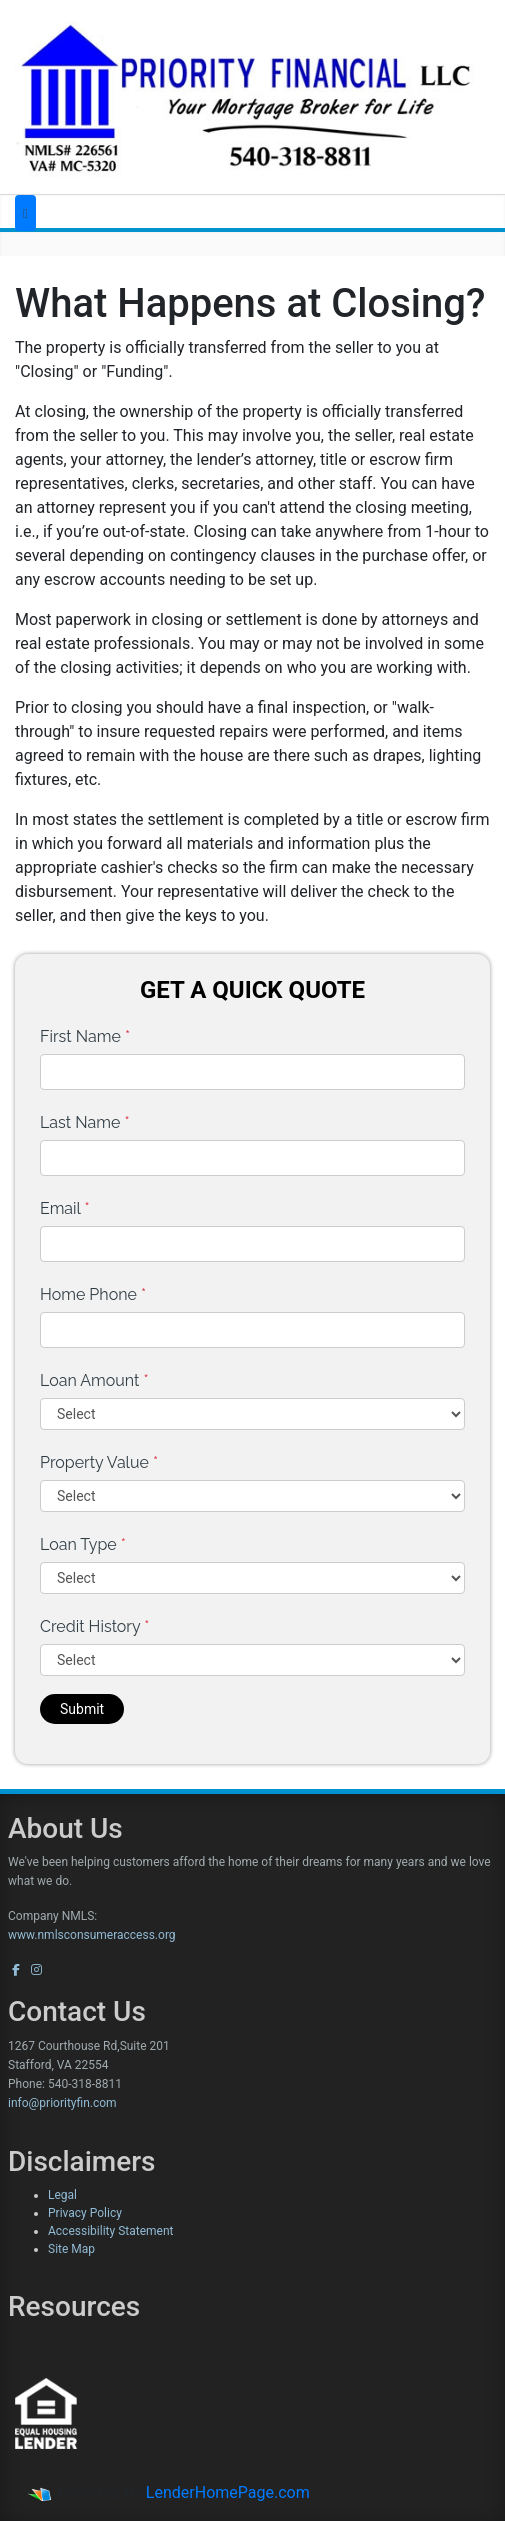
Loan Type (83, 1544)
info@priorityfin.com (62, 2103)
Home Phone (93, 1294)
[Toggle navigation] (25, 213)
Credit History (94, 1626)
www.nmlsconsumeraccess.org (92, 1935)
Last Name (85, 1122)
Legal (62, 2195)
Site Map (71, 2249)
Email (65, 1208)
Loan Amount (94, 1380)
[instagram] (36, 1970)
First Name (85, 1036)
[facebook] (16, 1970)
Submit (82, 1709)
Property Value (99, 1462)
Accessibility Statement (110, 2231)
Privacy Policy (85, 2213)
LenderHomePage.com (228, 2492)
